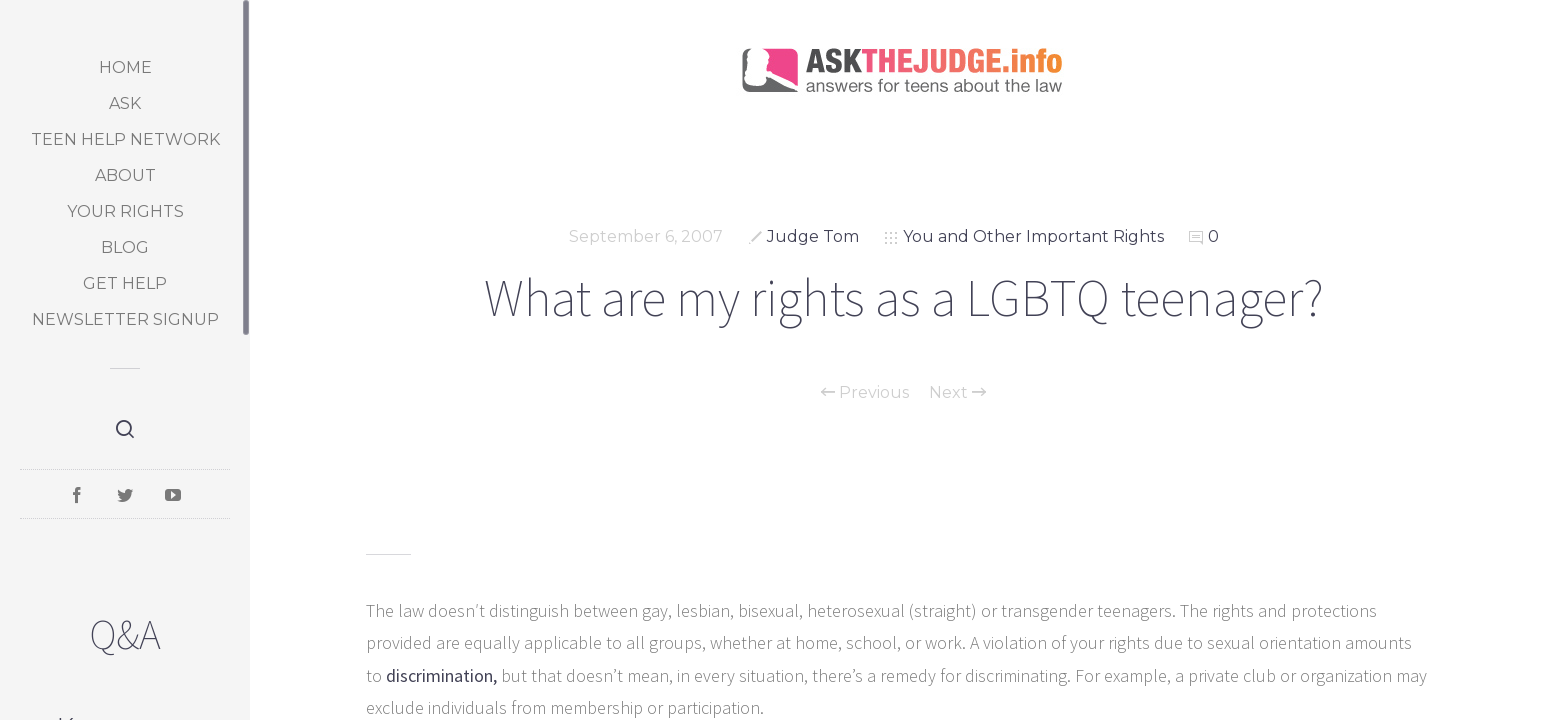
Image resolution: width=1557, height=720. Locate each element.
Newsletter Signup (125, 319)
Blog (125, 247)
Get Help (125, 283)
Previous (865, 393)
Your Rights (125, 211)
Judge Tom (813, 236)
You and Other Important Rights (1033, 236)
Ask (125, 103)
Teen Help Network (125, 139)
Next (957, 393)
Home (125, 67)
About (125, 175)
